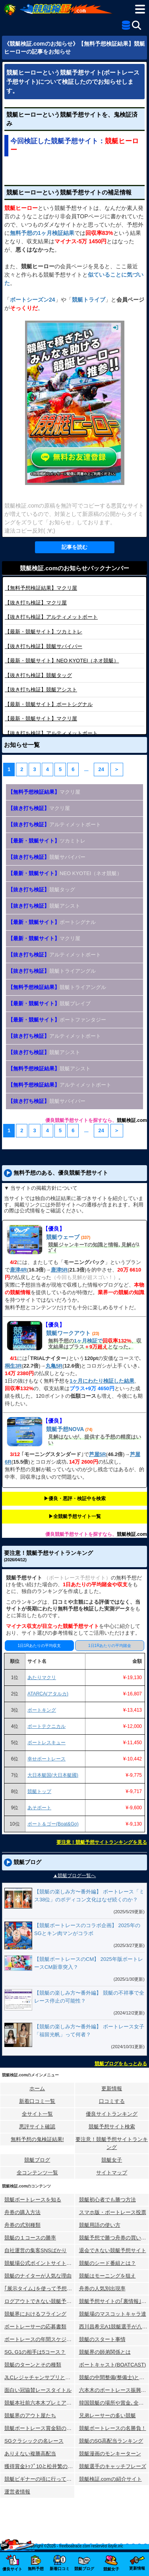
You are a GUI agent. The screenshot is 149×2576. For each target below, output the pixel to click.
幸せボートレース (46, 1759)
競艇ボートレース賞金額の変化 (39, 2428)
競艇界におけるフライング (35, 2314)
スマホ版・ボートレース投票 (112, 2212)
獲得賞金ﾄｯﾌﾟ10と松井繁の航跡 (39, 2466)
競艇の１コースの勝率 (30, 2238)
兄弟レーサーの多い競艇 (107, 2415)
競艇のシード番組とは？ (107, 2263)
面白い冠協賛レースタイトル (38, 2390)
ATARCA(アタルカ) (47, 1694)
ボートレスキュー (46, 1742)
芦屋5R (97, 1454)
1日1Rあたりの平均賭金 (109, 1645)
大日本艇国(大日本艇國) (52, 1775)
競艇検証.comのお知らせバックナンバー (74, 568)
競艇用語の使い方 (99, 2225)
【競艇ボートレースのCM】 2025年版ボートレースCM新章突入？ (88, 1963)
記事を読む (74, 547)
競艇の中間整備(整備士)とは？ (114, 2377)
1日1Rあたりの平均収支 (39, 1645)
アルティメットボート (51, 617)
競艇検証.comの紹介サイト (110, 2479)
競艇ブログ (37, 2160)
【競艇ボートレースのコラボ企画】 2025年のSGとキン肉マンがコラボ (87, 1929)
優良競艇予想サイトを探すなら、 (81, 1120)
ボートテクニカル (46, 1726)
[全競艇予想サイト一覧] (126, 27)
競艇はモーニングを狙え (107, 2276)
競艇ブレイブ (49, 1003)
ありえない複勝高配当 (30, 2454)
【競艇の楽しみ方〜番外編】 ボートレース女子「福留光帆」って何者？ (89, 2030)
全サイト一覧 (37, 2114)
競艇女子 (111, 2160)
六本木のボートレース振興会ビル (114, 2390)
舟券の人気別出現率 (102, 2288)
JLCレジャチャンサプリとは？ (39, 2377)
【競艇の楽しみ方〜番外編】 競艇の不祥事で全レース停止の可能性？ (89, 1997)
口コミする (112, 2101)
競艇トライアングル (52, 971)
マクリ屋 (41, 588)
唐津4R (18, 1270)
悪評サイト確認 (37, 2127)
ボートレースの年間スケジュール (39, 2339)
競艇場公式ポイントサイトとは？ (39, 2263)
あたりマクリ (41, 1677)
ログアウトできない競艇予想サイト (39, 2301)
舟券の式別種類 (22, 2225)
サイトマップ (111, 2173)
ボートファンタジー (57, 1020)
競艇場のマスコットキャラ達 (112, 2314)
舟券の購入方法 (22, 2212)
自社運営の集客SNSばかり (35, 2250)
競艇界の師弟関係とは (105, 2352)
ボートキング (41, 1710)
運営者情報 (17, 2492)
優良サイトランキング (111, 2114)
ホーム (37, 2088)
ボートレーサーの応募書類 (35, 2327)
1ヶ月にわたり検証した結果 (102, 1381)
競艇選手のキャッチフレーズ (112, 2466)
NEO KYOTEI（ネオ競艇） (62, 661)
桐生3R (13, 1366)
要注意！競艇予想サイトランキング (111, 2143)
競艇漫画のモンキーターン (110, 2454)
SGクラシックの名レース (34, 2441)
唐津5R (59, 1270)
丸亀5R (54, 1366)
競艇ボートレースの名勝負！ (112, 2428)
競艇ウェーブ (62, 1237)
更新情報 (111, 2088)
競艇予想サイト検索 (112, 2127)
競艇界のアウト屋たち (30, 2415)
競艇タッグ (38, 675)
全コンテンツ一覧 (37, 2173)
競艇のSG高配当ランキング (111, 2441)
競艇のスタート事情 (102, 2339)
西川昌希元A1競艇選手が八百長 (114, 2327)
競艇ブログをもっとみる (121, 2063)
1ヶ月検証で (88, 1341)
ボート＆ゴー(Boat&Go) (53, 1824)
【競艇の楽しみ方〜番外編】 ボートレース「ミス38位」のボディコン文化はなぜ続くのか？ (89, 1896)
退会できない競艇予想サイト (112, 2250)
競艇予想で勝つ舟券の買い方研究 (114, 2238)
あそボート (39, 1807)
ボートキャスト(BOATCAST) (112, 2365)
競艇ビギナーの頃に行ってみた (39, 2479)
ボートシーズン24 (32, 299)
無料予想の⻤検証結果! (37, 2139)
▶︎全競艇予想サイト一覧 (74, 1516)
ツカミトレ (43, 632)
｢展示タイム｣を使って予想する (39, 2288)
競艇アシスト (41, 690)
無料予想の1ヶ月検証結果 (42, 233)
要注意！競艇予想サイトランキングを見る (101, 1842)
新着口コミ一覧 (37, 2101)
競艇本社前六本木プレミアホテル (39, 2403)
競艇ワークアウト (68, 1333)
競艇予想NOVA (65, 1429)
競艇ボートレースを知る (32, 2200)
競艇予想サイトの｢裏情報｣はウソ (114, 2301)
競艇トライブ (88, 299)
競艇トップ (39, 1791)
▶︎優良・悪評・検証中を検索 (75, 1498)
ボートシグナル (49, 704)
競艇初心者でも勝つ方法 (107, 2200)
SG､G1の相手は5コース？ (35, 2352)
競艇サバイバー (43, 646)
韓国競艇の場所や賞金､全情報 (114, 2403)
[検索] (136, 25)
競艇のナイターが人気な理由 (38, 2276)
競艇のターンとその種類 (32, 2365)
